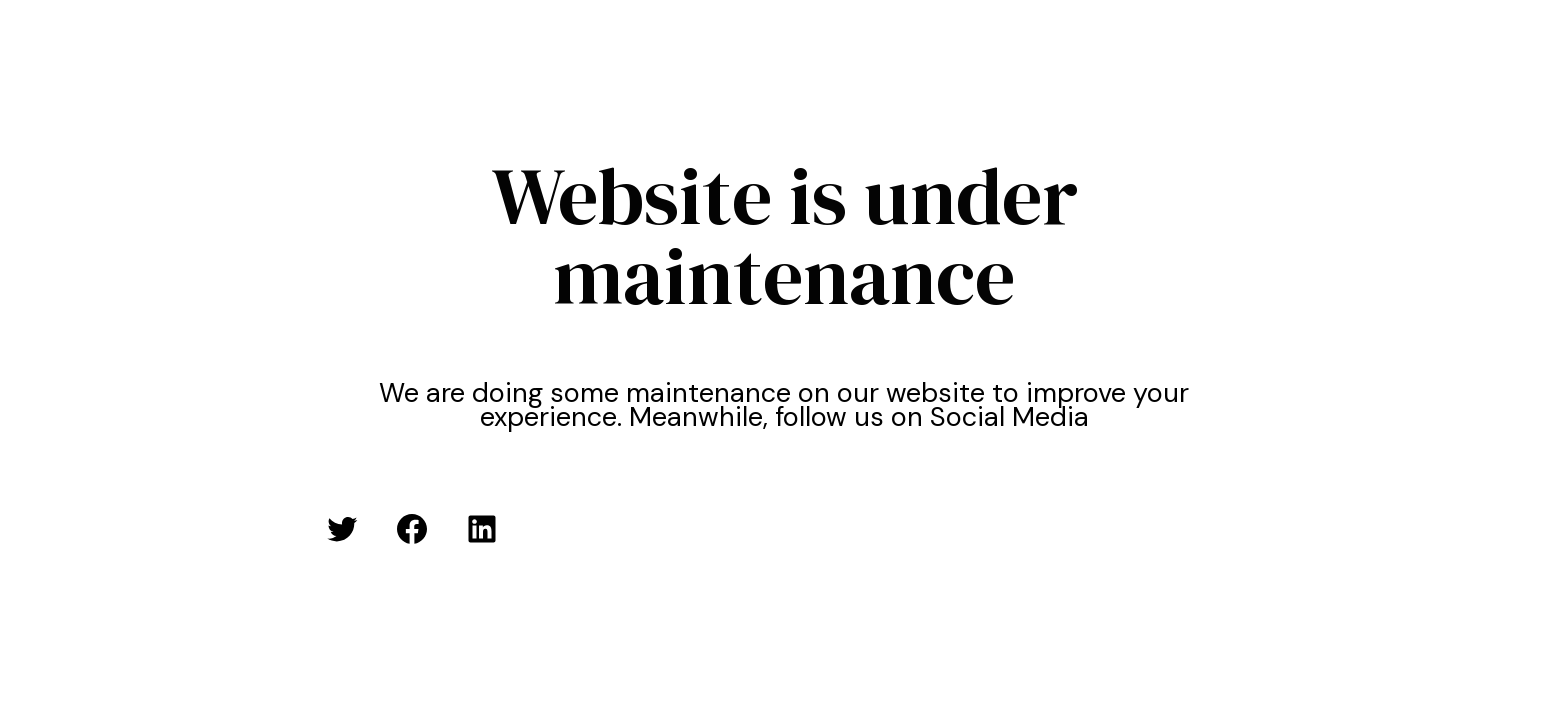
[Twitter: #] (342, 529)
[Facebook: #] (412, 529)
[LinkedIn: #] (482, 529)
